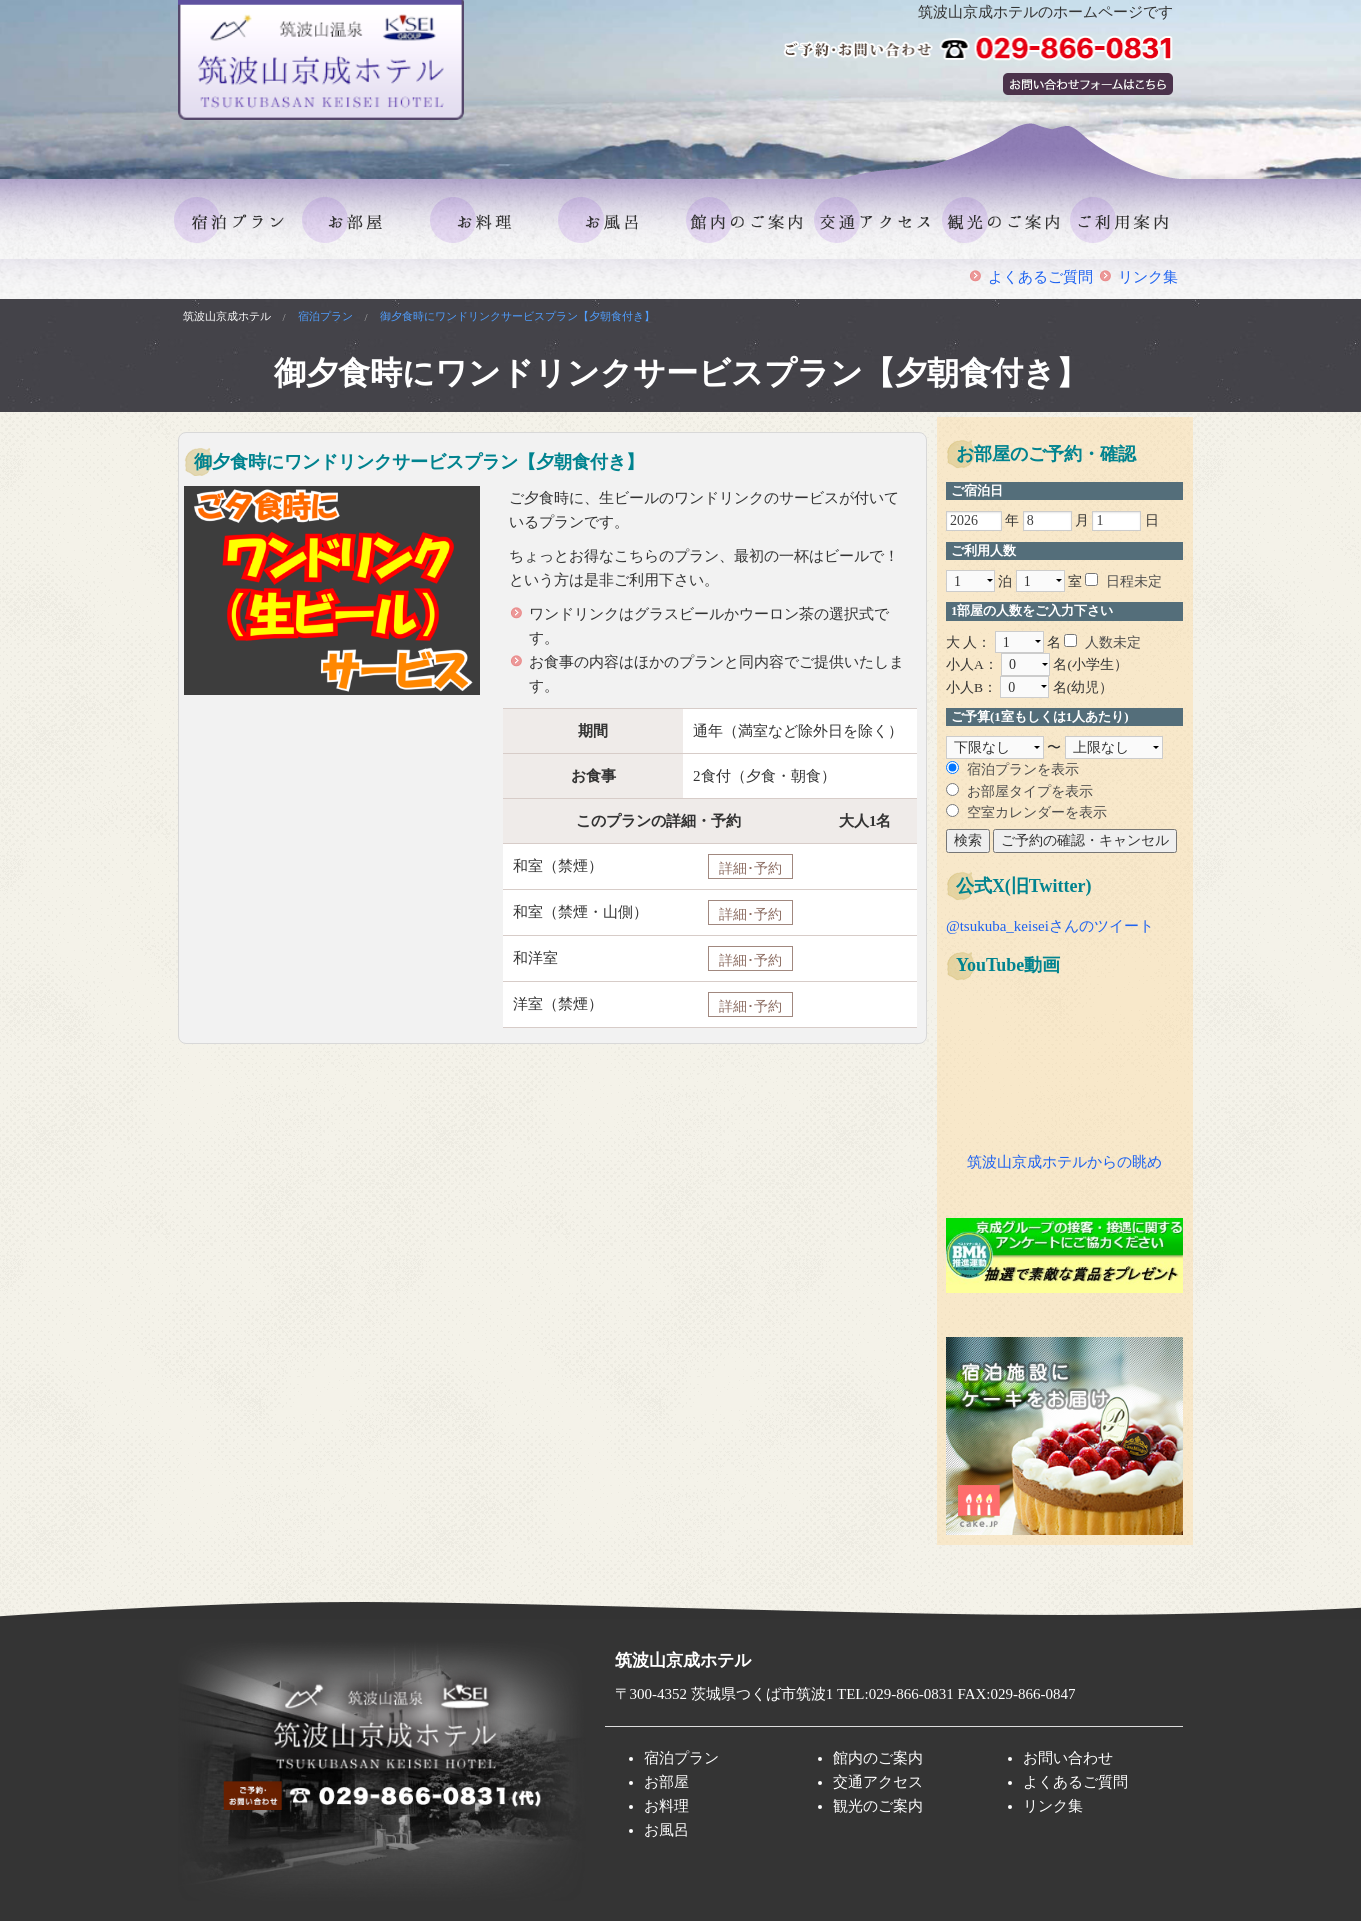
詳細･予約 (750, 868)
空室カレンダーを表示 (1037, 812)
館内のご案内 (745, 189)
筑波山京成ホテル (227, 316)
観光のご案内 (1001, 189)
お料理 (489, 189)
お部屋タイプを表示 (1030, 791)
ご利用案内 (1129, 189)
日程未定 (1134, 581)
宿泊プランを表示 (1023, 769)
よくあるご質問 (1040, 277)
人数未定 (1113, 642)
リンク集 (1148, 277)
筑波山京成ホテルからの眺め (1064, 1162)
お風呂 (617, 189)
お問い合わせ (1068, 1758)
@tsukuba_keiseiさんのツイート (1050, 926)
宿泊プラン (233, 189)
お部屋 (361, 189)
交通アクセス (873, 189)
